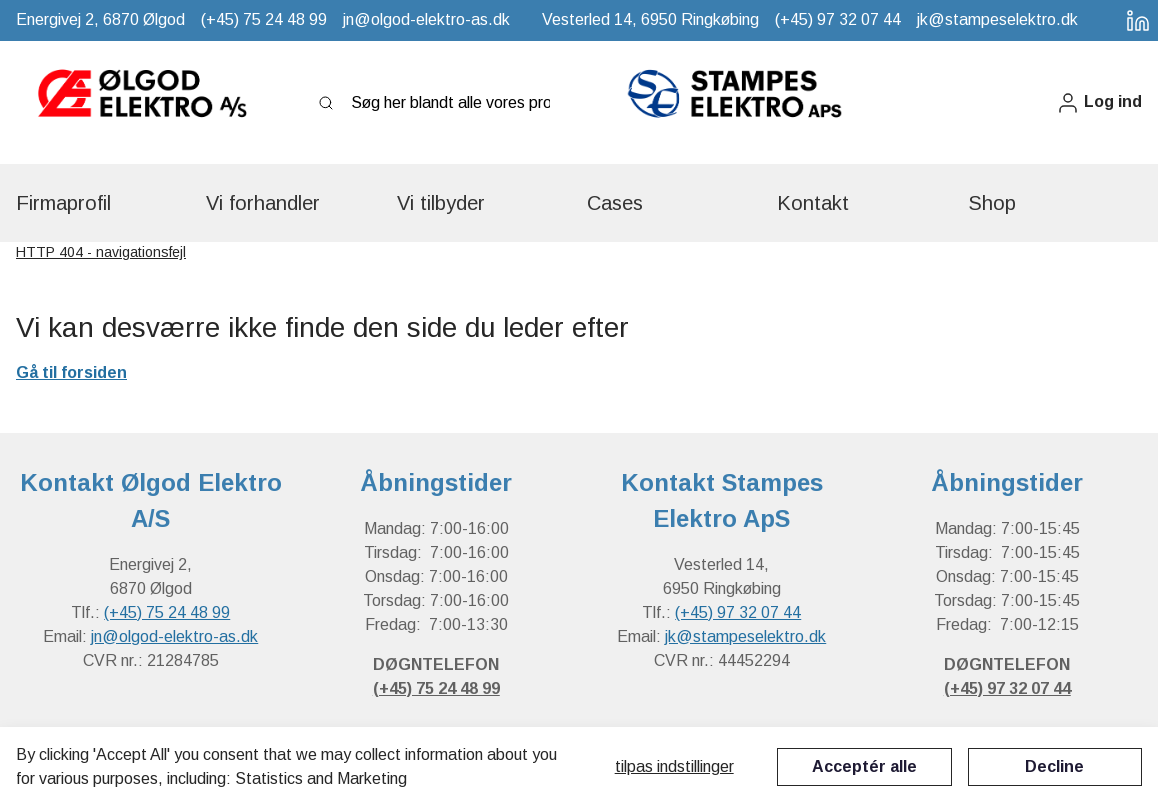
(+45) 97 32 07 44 (738, 612)
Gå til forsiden (71, 372)
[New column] (141, 103)
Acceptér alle (864, 766)
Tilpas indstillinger (674, 766)
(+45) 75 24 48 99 (167, 612)
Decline (1054, 766)
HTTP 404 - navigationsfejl (101, 252)
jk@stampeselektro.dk (745, 636)
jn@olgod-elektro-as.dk (174, 636)
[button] (1099, 102)
